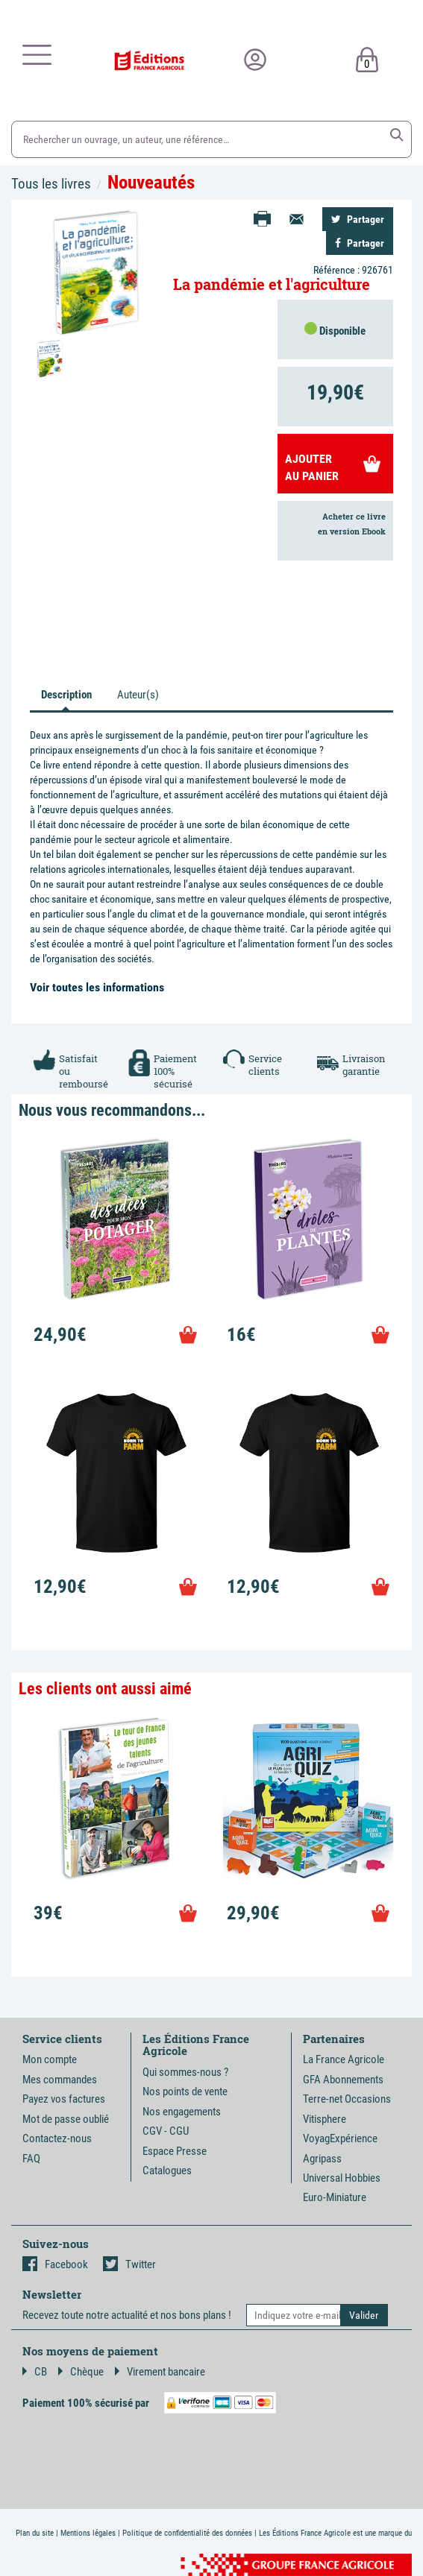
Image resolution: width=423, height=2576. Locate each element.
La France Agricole (343, 2059)
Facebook (55, 2264)
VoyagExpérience (340, 2138)
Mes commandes (59, 2079)
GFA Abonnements (343, 2079)
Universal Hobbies (341, 2178)
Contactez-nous (57, 2138)
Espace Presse (174, 2151)
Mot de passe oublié (65, 2119)
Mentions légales (88, 2533)
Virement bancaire (160, 2371)
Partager (357, 219)
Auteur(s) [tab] (138, 694)
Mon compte (49, 2059)
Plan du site (35, 2533)
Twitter (129, 2264)
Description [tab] (66, 694)
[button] (397, 135)
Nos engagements (181, 2111)
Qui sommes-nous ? (185, 2072)
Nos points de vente (185, 2091)
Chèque (81, 2371)
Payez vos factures (63, 2099)
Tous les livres (51, 183)
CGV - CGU (165, 2131)
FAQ (31, 2158)
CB (34, 2371)
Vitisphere (324, 2119)
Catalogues (167, 2170)
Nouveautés (151, 182)
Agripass (322, 2158)
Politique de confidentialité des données (187, 2533)
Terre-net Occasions (347, 2099)
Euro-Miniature (334, 2197)
